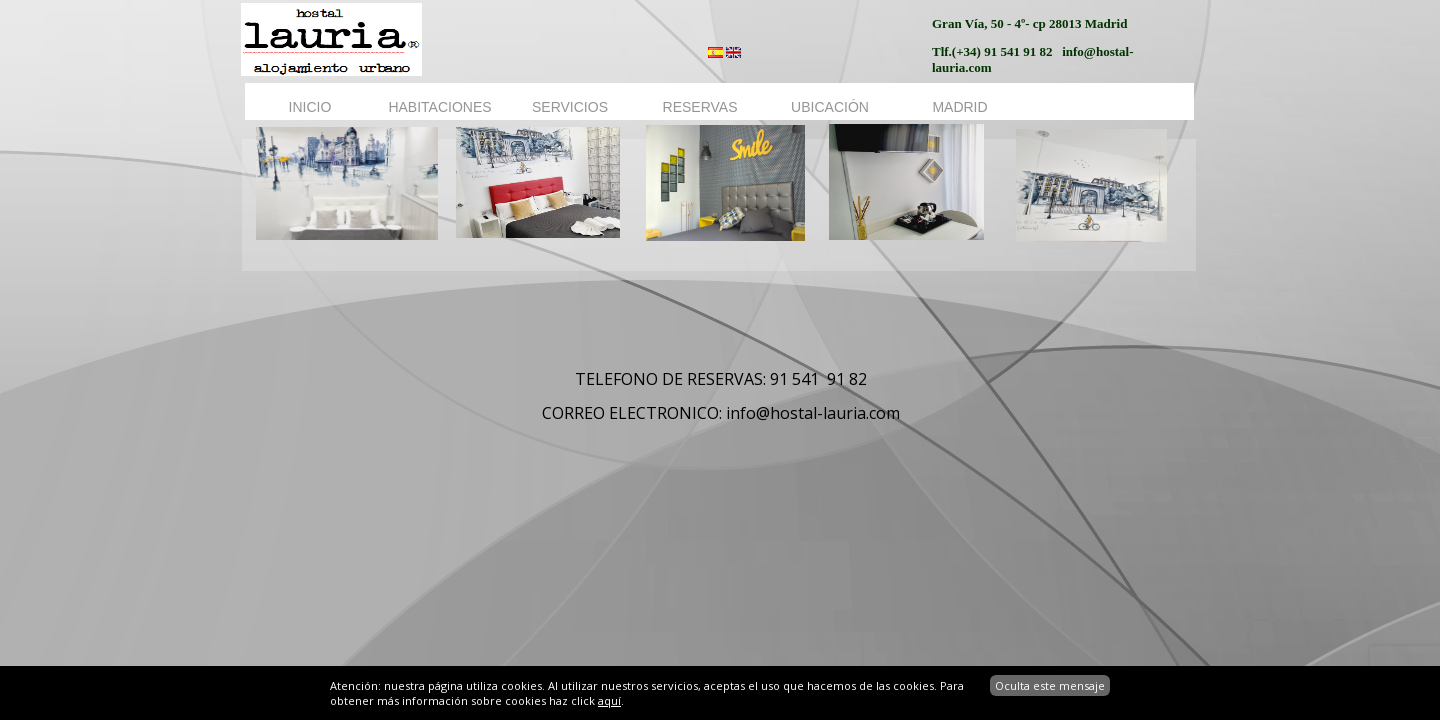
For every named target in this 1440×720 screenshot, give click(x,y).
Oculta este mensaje (1050, 685)
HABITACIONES (439, 107)
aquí (609, 700)
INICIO (310, 107)
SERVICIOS (570, 107)
